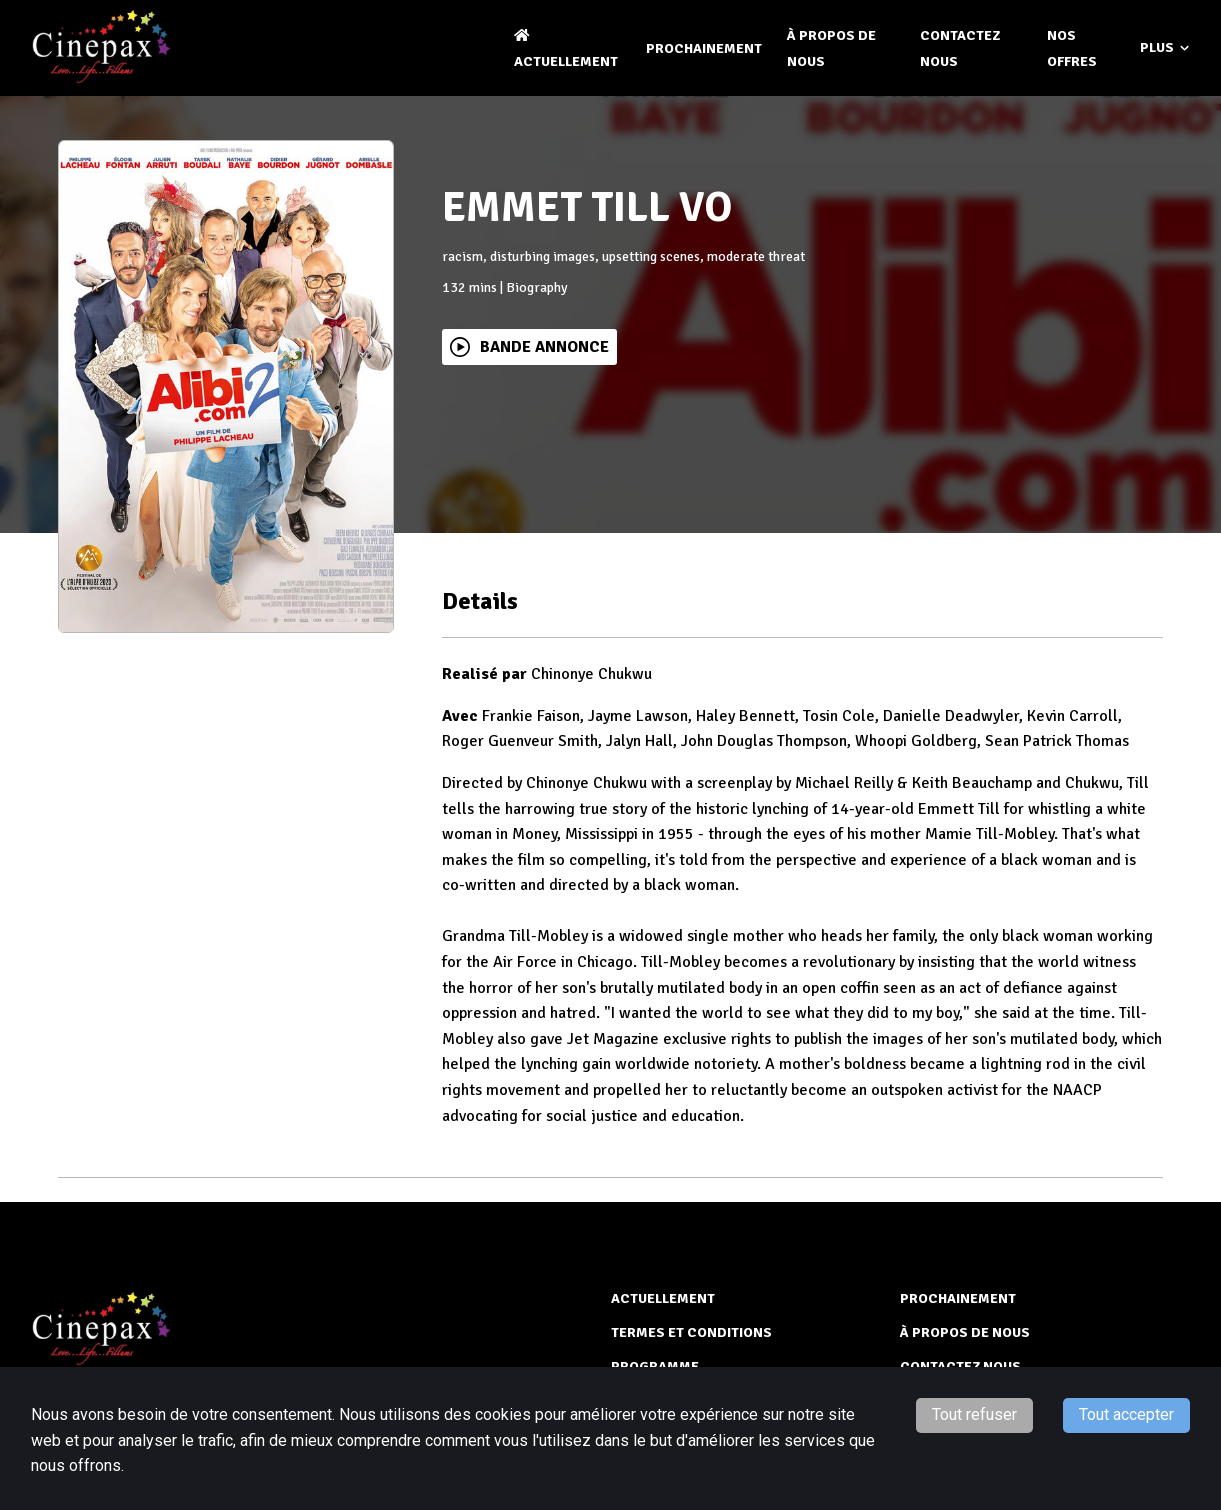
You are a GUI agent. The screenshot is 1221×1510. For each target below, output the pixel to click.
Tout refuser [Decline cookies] (974, 1414)
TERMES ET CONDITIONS (691, 1332)
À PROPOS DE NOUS (965, 1332)
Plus (1164, 48)
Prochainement (704, 48)
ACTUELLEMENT (663, 1298)
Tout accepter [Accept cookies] (1126, 1414)
